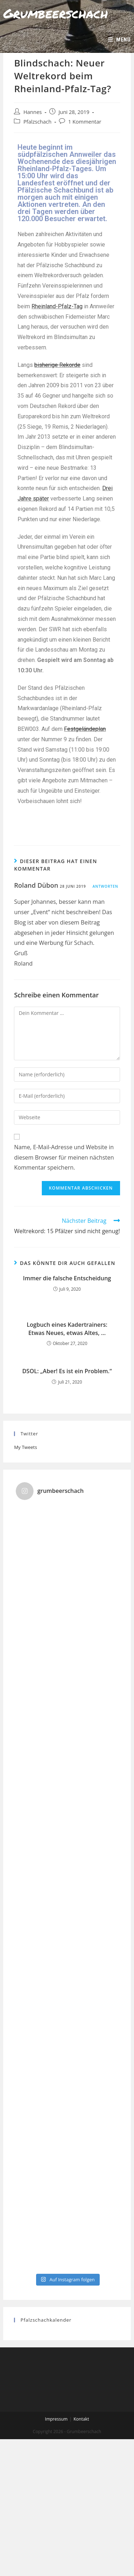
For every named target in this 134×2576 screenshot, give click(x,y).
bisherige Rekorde (57, 365)
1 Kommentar (84, 121)
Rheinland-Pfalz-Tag (57, 306)
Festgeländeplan (85, 729)
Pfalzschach (37, 121)
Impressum (56, 2419)
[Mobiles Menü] (119, 39)
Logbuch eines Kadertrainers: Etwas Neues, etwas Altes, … (67, 1328)
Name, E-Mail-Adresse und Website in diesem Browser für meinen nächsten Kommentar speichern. (64, 1157)
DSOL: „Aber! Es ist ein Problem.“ (67, 1371)
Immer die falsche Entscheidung (67, 1278)
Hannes (32, 112)
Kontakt (81, 2419)
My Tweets (25, 1447)
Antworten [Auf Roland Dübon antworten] (105, 886)
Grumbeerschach (55, 13)
